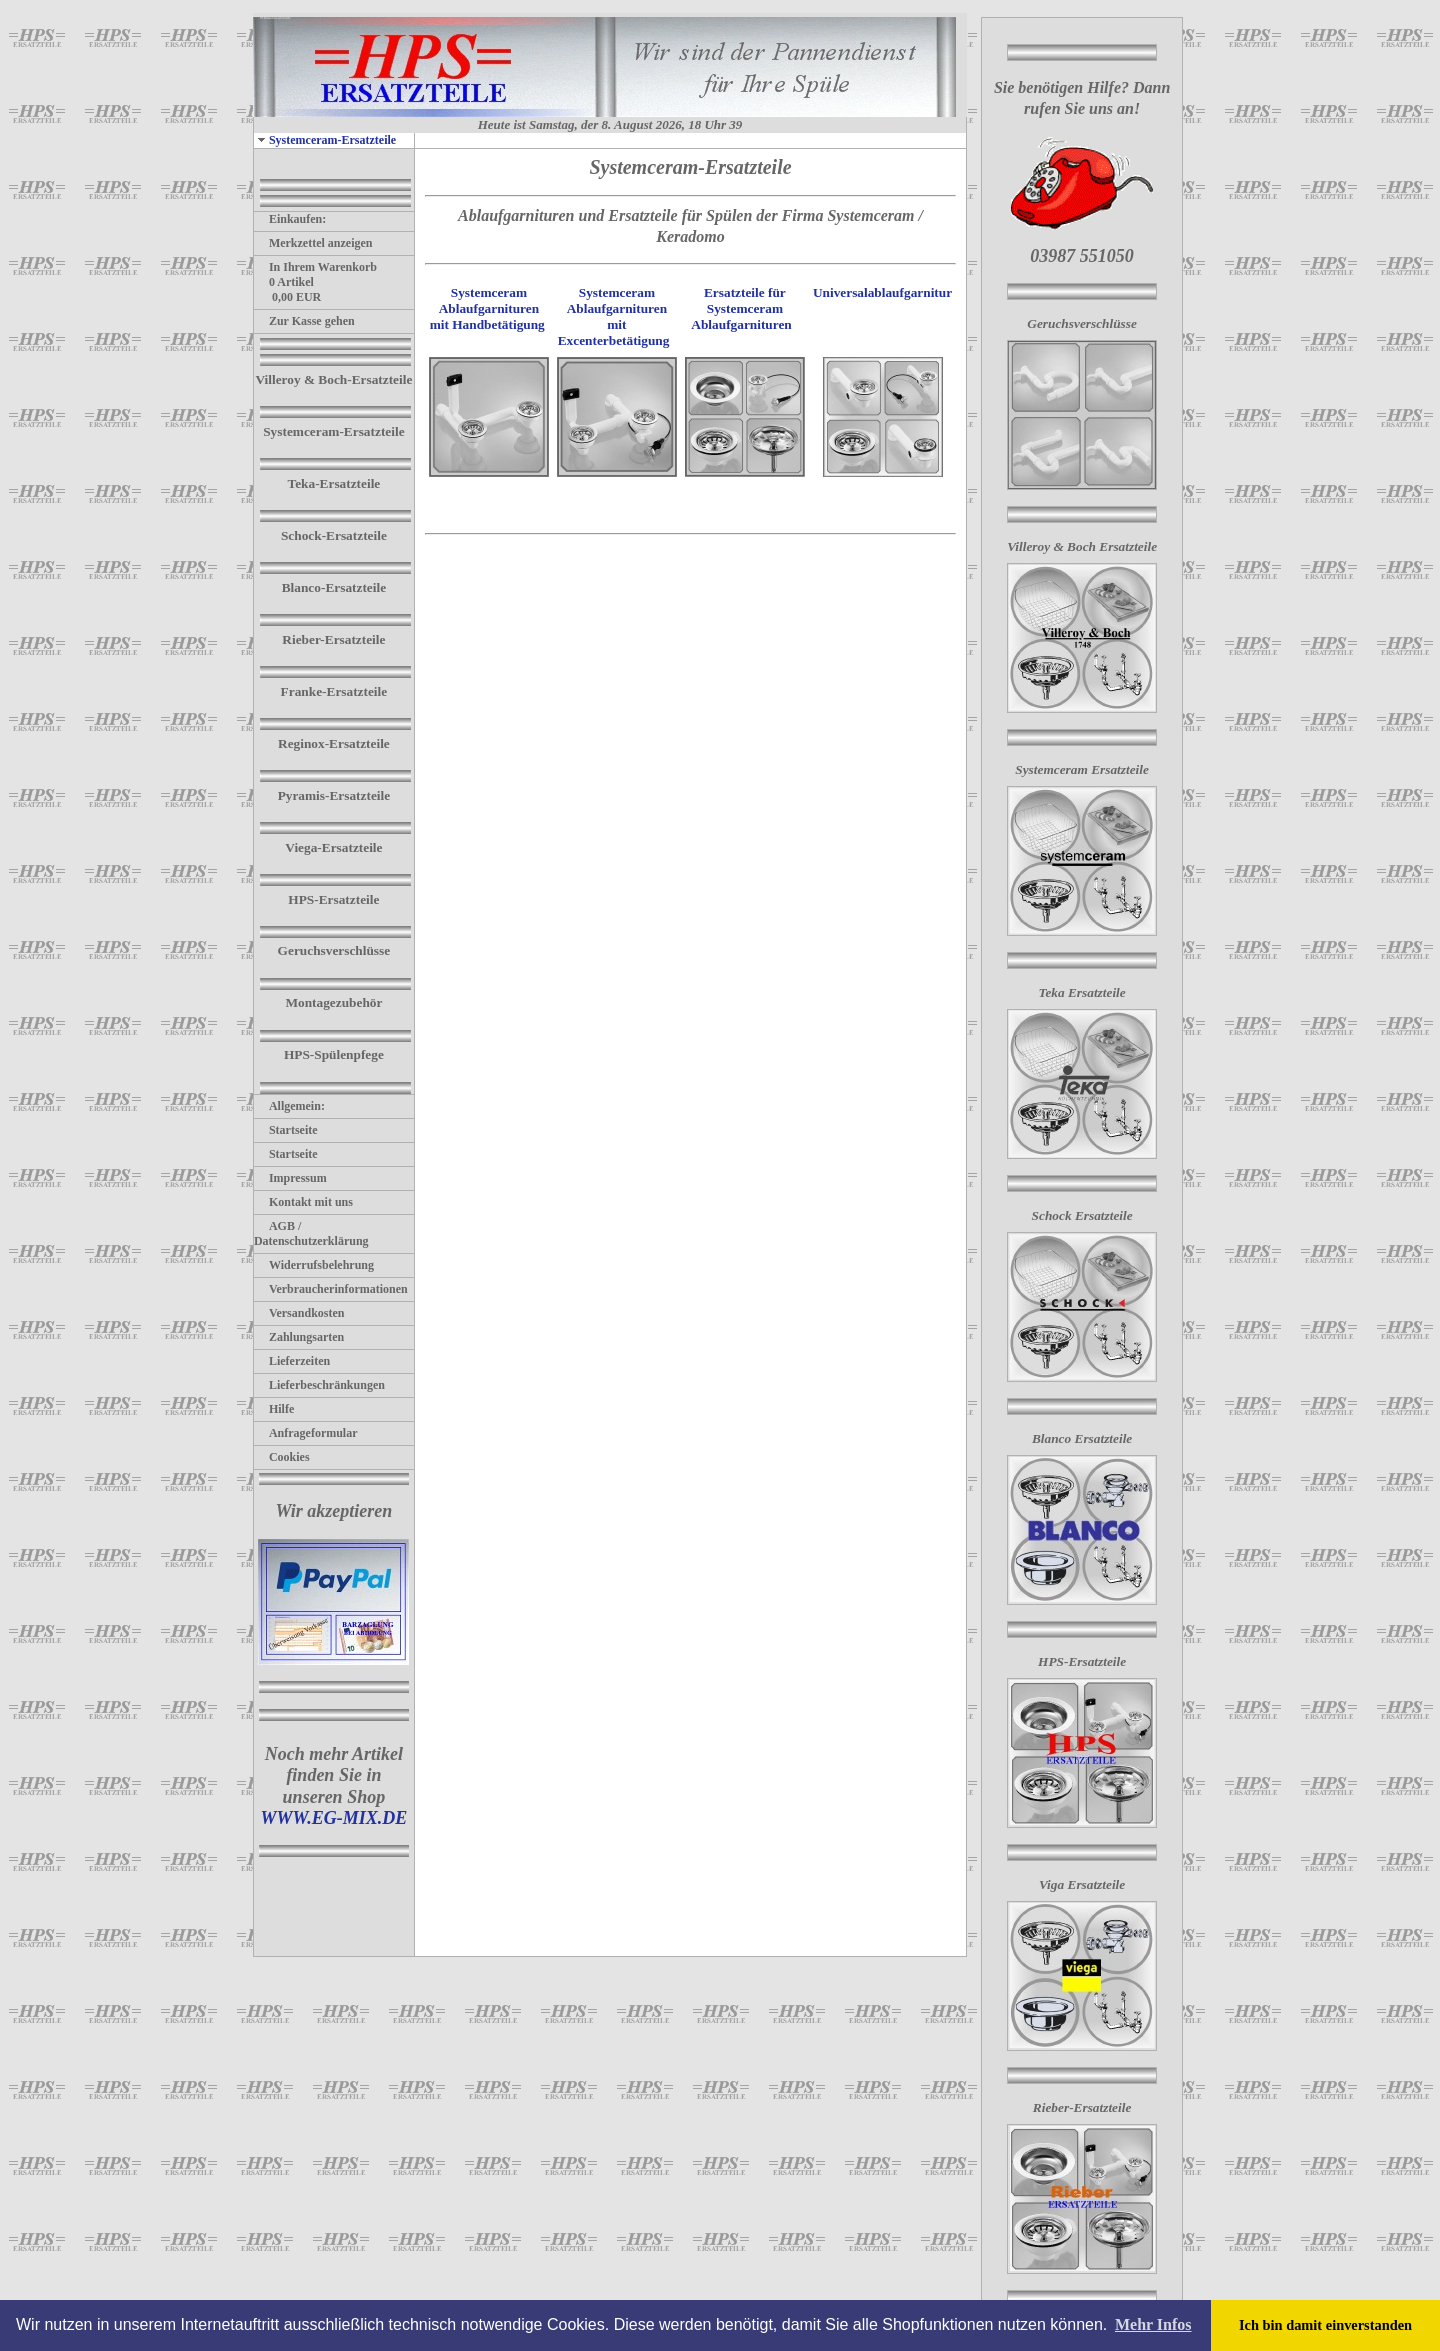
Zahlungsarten (299, 1337)
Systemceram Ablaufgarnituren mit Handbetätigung (487, 308)
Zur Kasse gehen (304, 321)
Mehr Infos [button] (1153, 2324)
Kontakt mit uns (303, 1202)
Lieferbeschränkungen (319, 1385)
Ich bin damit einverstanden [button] (1325, 2325)
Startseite (286, 1130)
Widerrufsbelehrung (314, 1265)
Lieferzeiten (292, 1361)
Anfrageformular (306, 1433)
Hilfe (274, 1409)
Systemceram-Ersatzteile (325, 140)
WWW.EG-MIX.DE (334, 1818)
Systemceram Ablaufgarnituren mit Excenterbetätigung (614, 316)
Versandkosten (299, 1313)
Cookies (282, 1457)
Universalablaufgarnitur (882, 292)
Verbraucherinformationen (331, 1289)
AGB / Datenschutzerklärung (311, 1233)
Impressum (290, 1178)
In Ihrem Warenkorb (315, 267)
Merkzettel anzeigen (313, 243)
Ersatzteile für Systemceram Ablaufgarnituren (743, 308)
